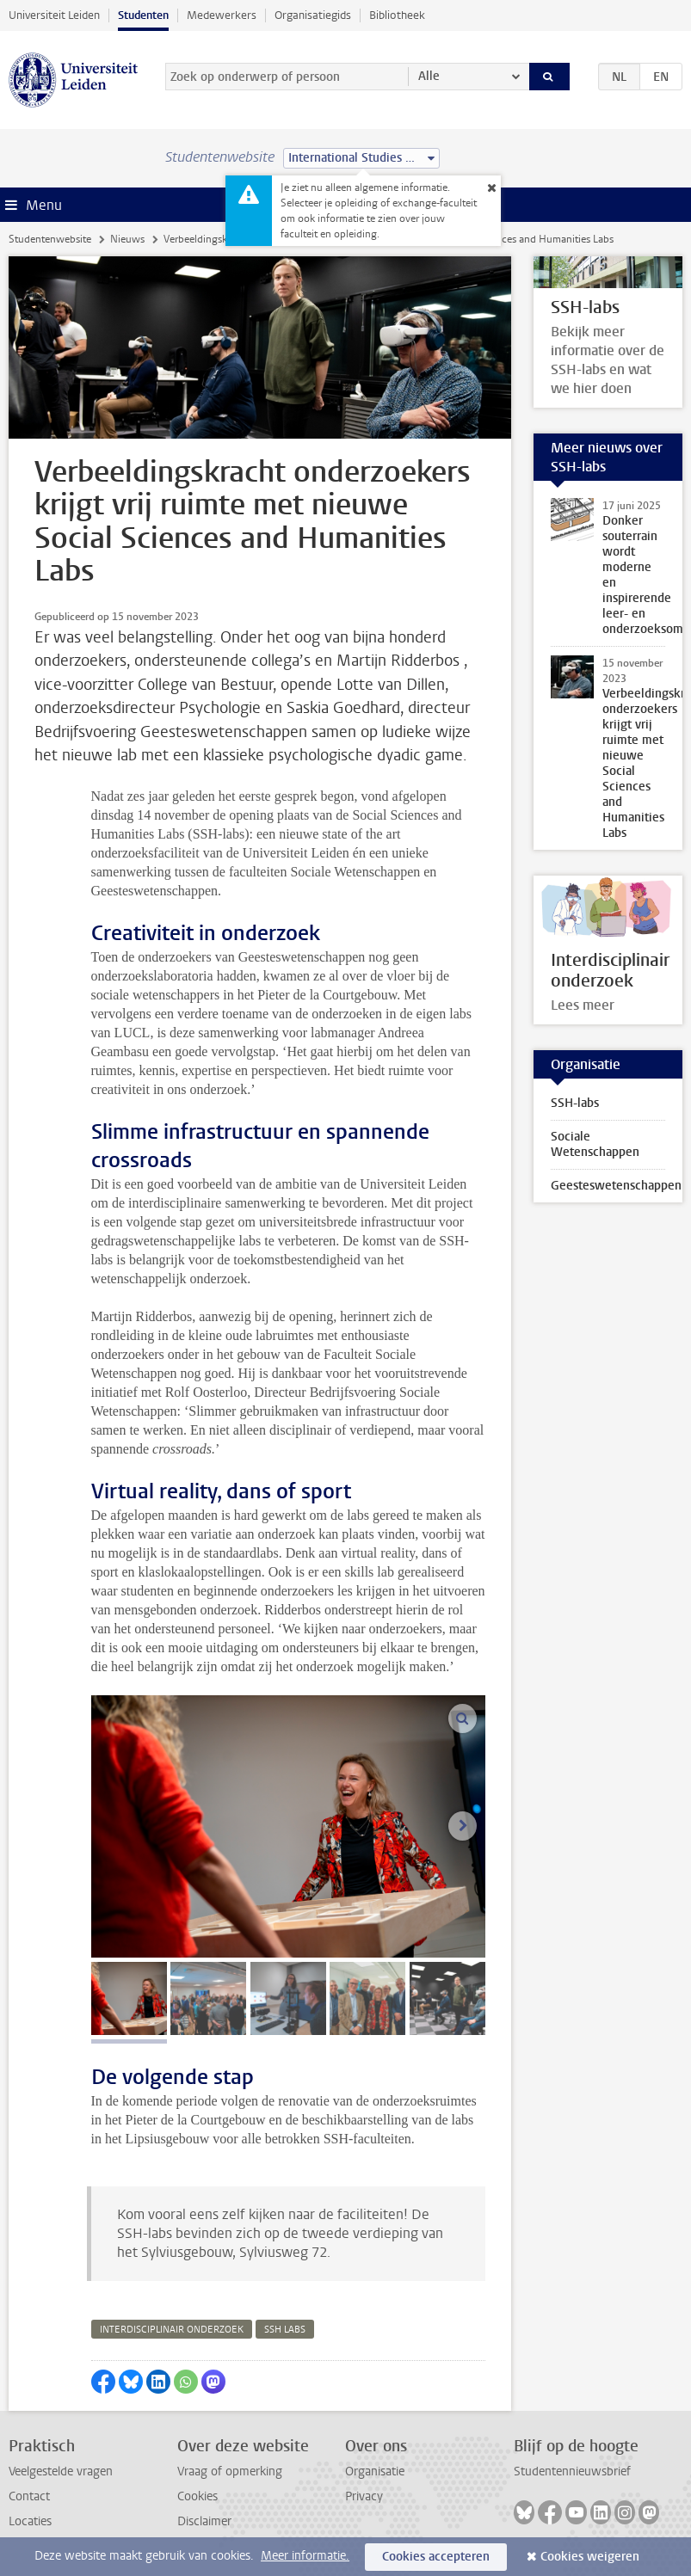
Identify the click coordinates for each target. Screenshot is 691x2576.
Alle (429, 76)
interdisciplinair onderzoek (172, 2329)
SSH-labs (575, 1103)
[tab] (129, 1998)
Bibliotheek (397, 15)
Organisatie (374, 2471)
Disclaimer (204, 2521)
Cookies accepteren (436, 2556)
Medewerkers (221, 15)
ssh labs (284, 2329)
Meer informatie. (305, 2556)
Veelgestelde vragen (61, 2471)
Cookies (197, 2496)
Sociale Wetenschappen (595, 1144)
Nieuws (127, 239)
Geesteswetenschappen (616, 1185)
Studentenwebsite (50, 239)
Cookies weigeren (589, 2556)
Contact (29, 2496)
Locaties (30, 2521)
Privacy (364, 2496)
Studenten (143, 15)
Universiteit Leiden (54, 15)
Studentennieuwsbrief (572, 2471)
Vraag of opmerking (229, 2471)
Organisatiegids (313, 15)
